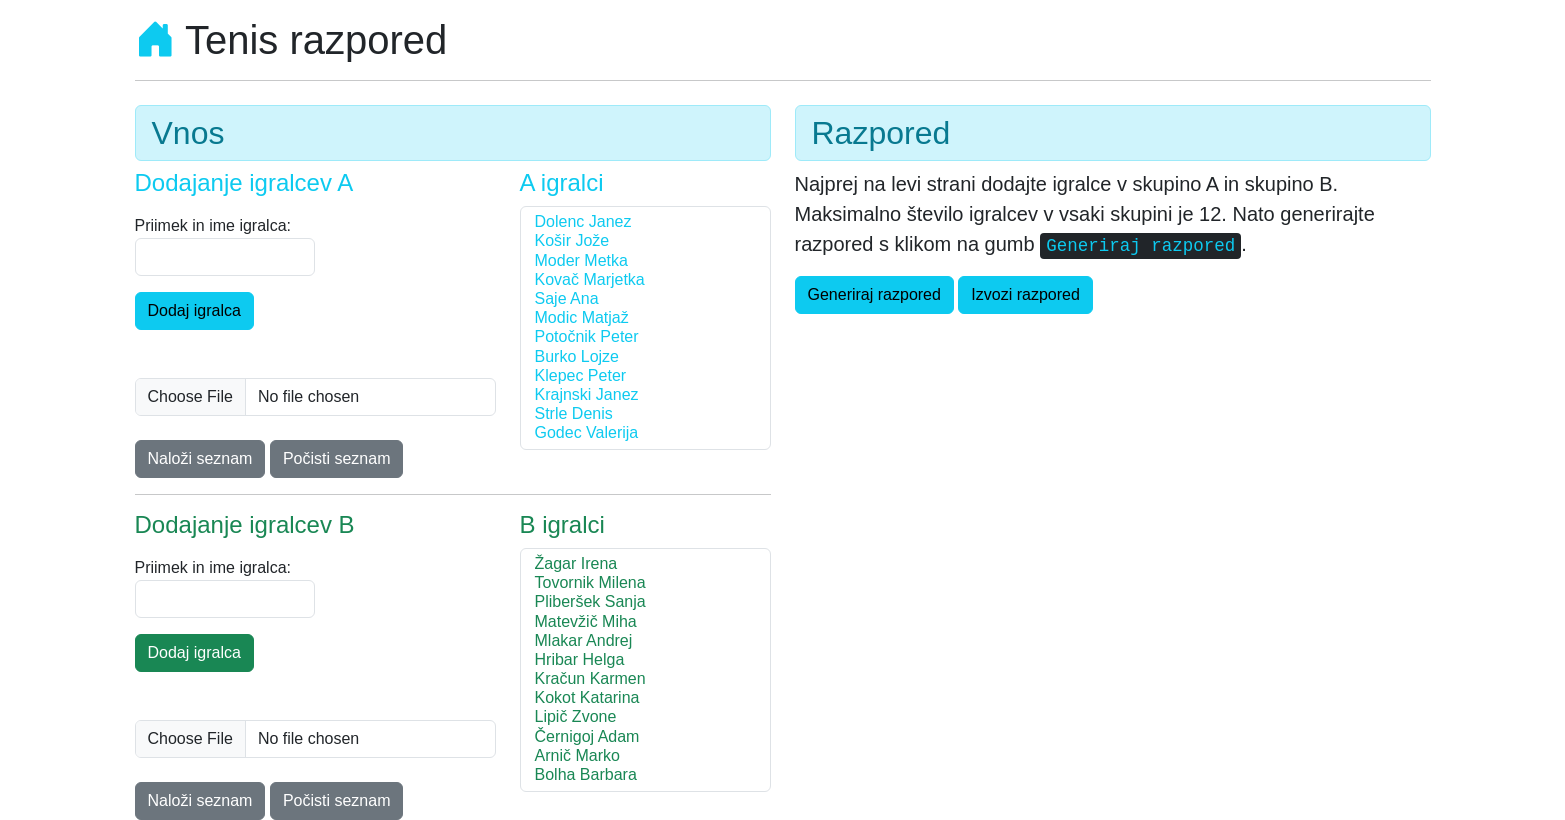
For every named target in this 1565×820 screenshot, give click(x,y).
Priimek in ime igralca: (213, 225)
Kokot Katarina (645, 698)
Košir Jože (645, 241)
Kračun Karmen (645, 679)
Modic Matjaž (645, 318)
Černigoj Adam (645, 737)
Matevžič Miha (645, 622)
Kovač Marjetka (645, 280)
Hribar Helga (645, 660)
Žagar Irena (645, 564)
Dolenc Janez (645, 222)
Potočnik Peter (645, 337)
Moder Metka (645, 261)
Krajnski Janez (645, 395)
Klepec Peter (645, 376)
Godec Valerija (645, 433)
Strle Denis (645, 414)
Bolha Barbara (645, 775)
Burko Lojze (645, 357)
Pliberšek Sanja (645, 602)
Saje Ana (645, 299)
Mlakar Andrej (645, 641)
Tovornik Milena (645, 583)
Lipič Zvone (645, 717)
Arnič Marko (645, 756)
